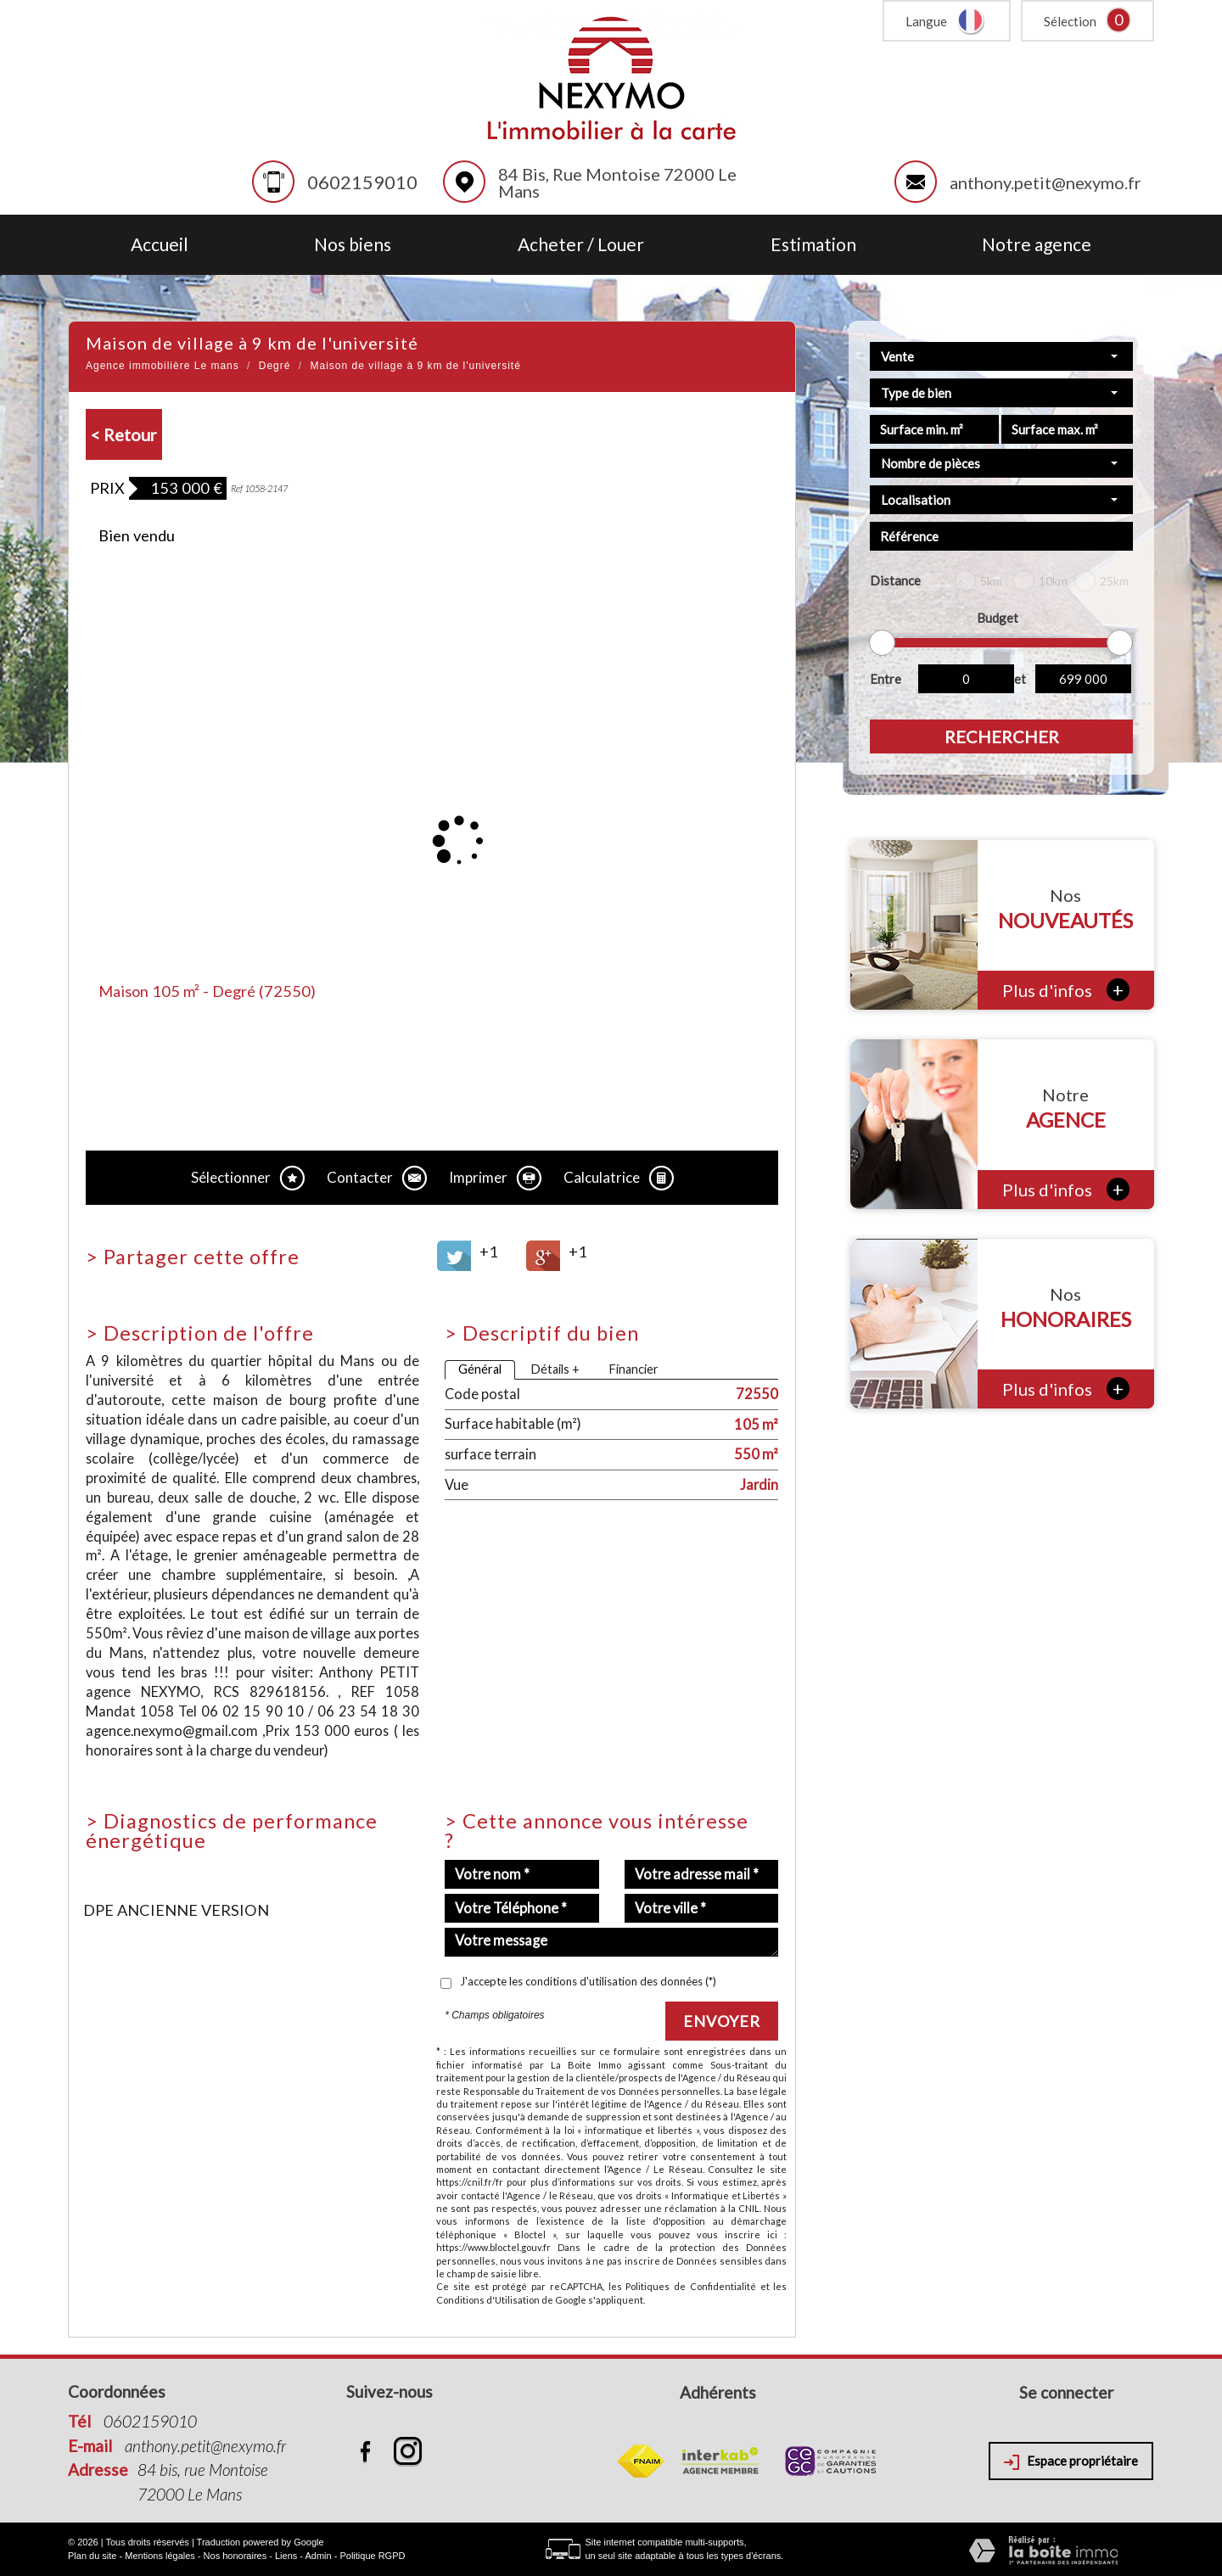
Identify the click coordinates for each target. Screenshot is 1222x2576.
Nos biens (352, 245)
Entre (885, 678)
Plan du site (92, 2556)
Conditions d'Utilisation (488, 2299)
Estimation (813, 245)
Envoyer (721, 2021)
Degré (275, 366)
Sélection (1070, 21)
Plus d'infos (1066, 989)
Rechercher (1002, 736)
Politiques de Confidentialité (690, 2286)
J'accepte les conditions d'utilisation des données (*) (588, 1981)
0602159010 (362, 182)
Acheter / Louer (581, 245)
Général (480, 1369)
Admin (318, 2556)
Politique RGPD (372, 2556)
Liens (286, 2556)
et (1020, 678)
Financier (633, 1369)
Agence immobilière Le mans (162, 366)
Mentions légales (160, 2556)
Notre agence (1036, 245)
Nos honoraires (235, 2556)
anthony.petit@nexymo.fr (1045, 182)
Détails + (555, 1369)
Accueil (159, 245)
